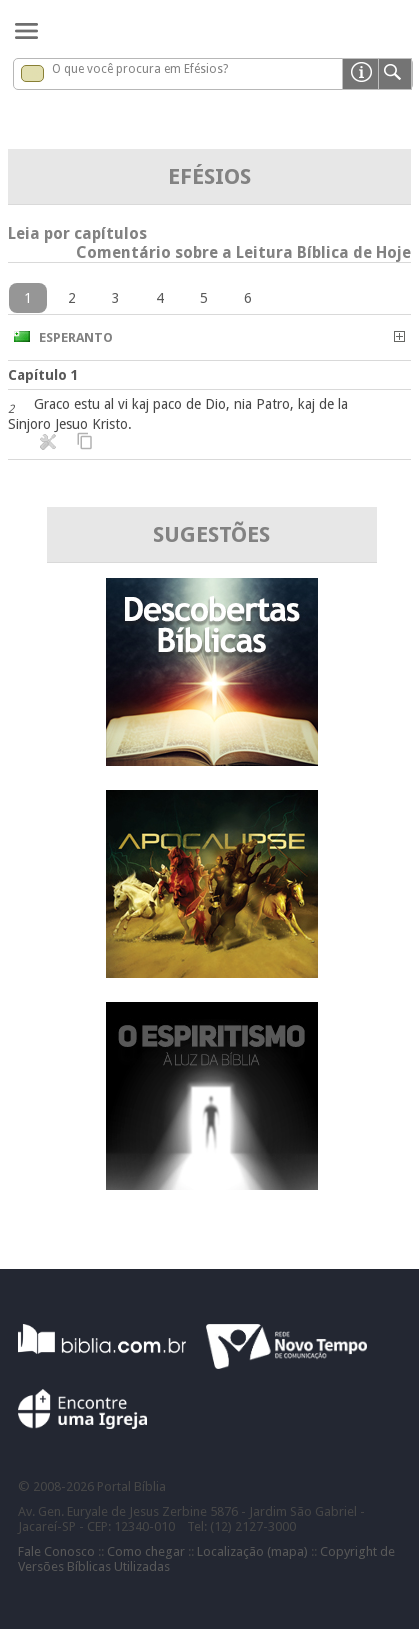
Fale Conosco (56, 1551)
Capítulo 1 (43, 375)
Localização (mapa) (252, 1551)
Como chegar (146, 1551)
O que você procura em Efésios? (140, 69)
